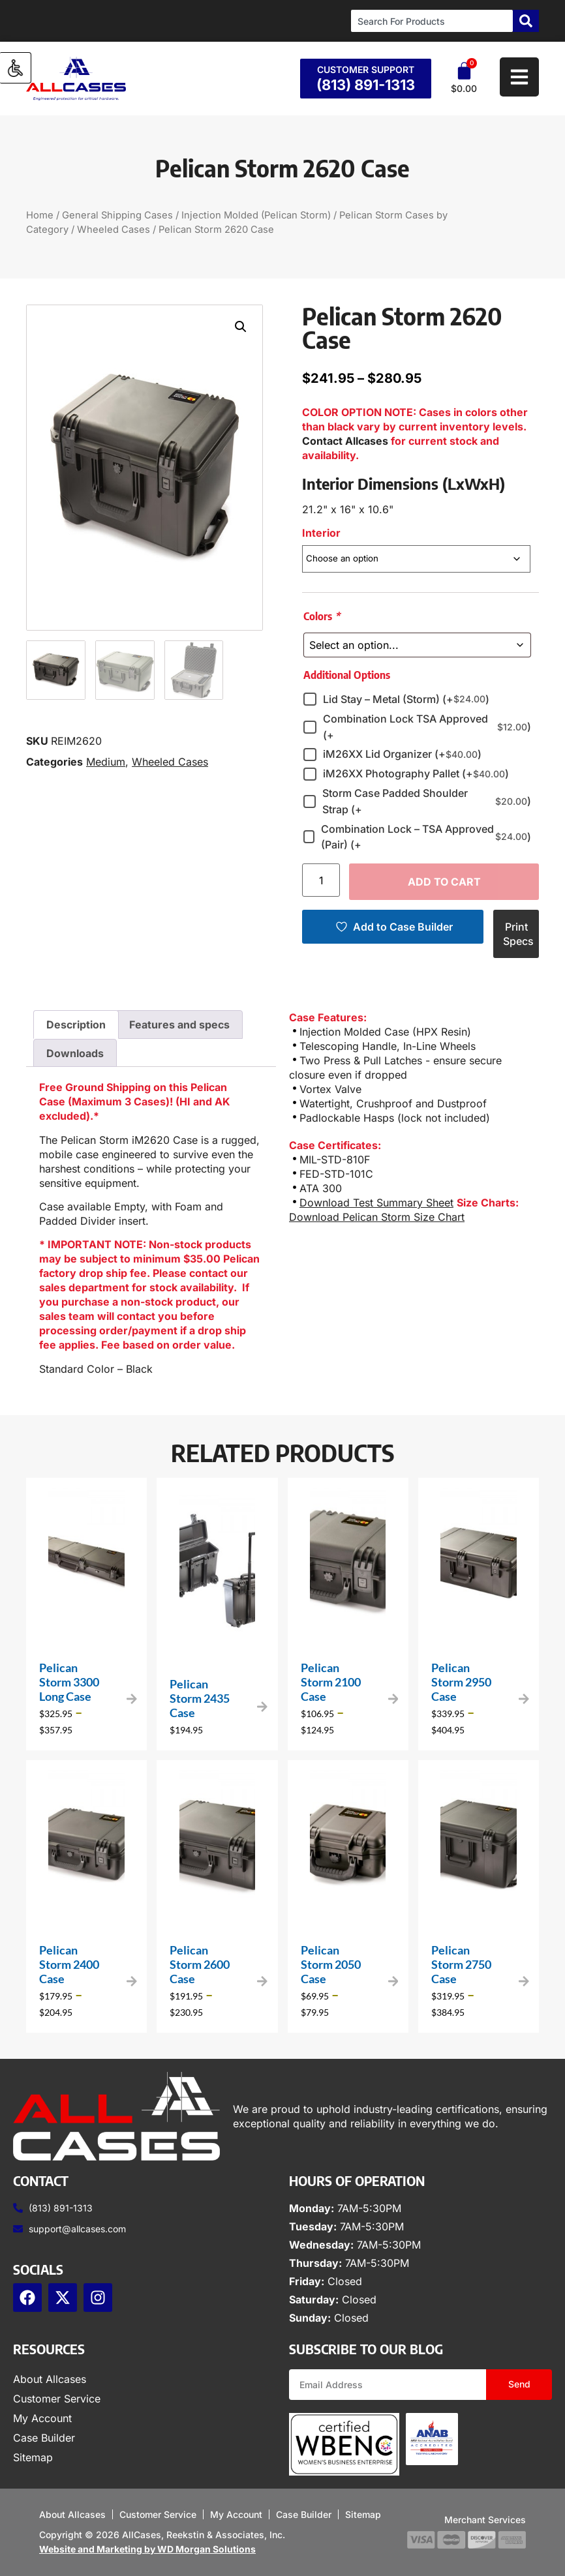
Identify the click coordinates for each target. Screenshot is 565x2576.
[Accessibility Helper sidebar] (15, 67)
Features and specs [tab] (179, 1024)
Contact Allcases (345, 440)
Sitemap (33, 2457)
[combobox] (432, 21)
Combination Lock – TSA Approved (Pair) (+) (426, 837)
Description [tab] (76, 1024)
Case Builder (44, 2437)
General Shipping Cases (117, 215)
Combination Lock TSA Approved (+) (427, 726)
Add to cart (444, 881)
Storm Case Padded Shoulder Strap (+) (426, 801)
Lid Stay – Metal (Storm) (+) (406, 699)
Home (39, 215)
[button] (240, 326)
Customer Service (56, 2398)
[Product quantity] (321, 880)
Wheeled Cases (113, 229)
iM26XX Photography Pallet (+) (416, 774)
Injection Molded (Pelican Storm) (256, 215)
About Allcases (49, 2379)
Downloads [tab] (75, 1053)
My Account (42, 2418)
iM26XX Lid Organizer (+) (402, 754)
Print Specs (518, 934)
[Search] (526, 21)
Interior (321, 533)
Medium (105, 761)
